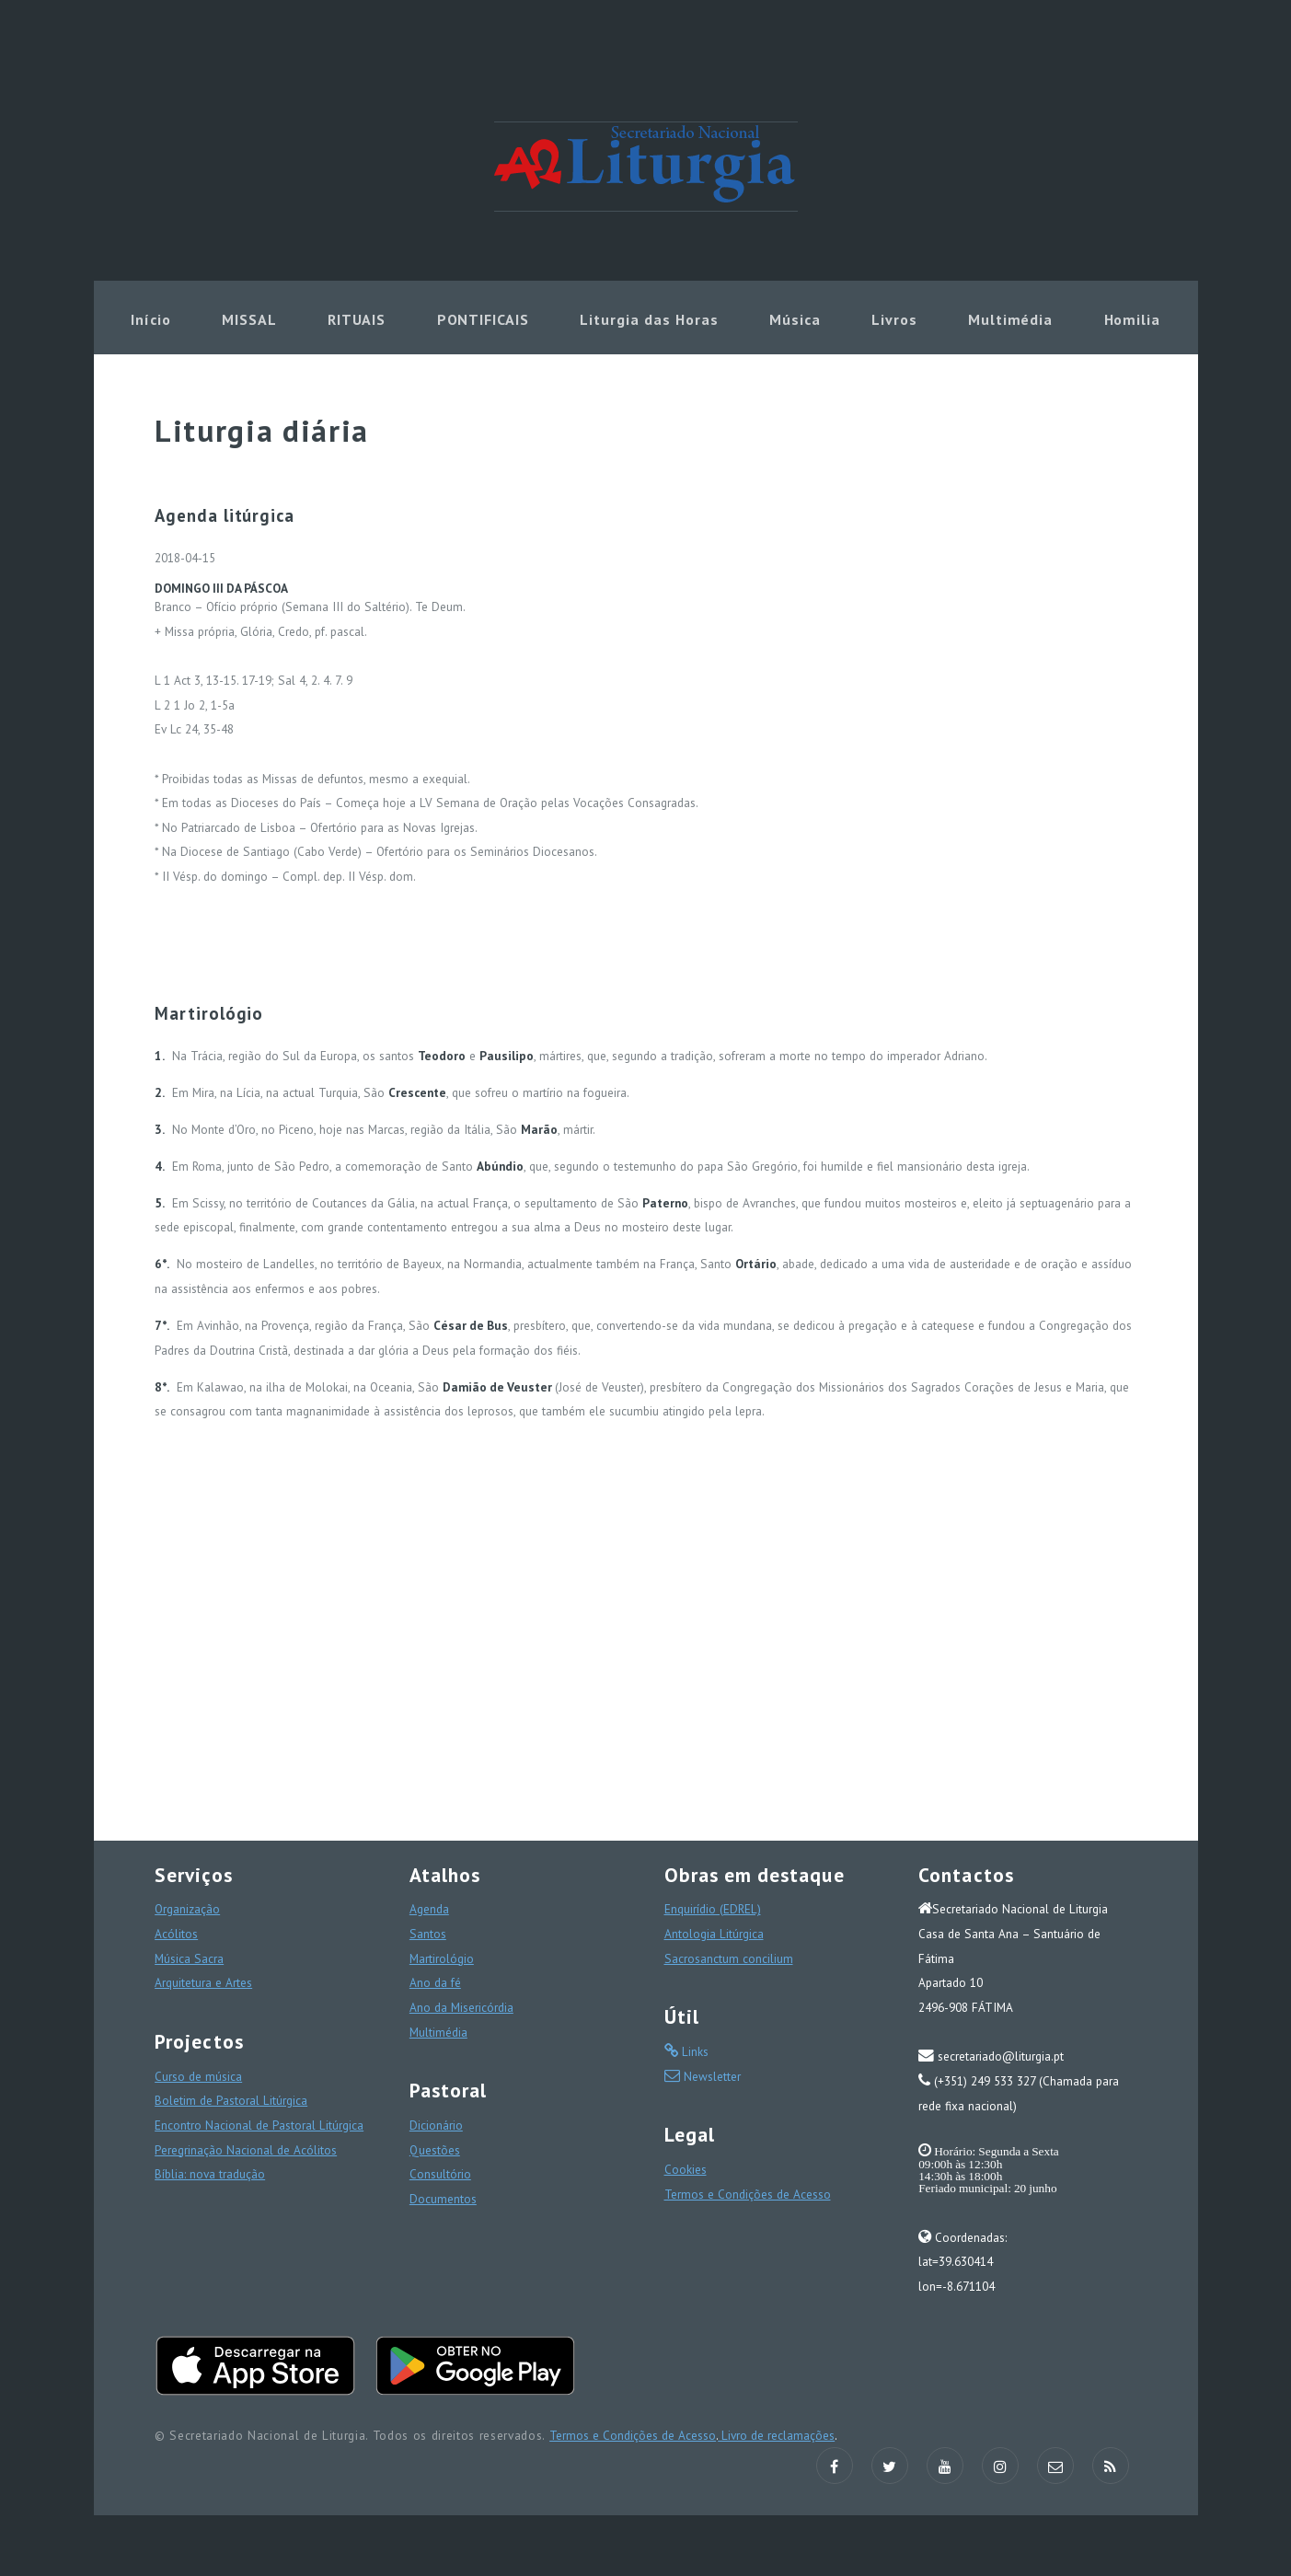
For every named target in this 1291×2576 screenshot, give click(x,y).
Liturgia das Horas (649, 319)
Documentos (443, 2198)
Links (693, 2051)
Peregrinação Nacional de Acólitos (246, 2150)
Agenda (429, 1908)
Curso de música (198, 2076)
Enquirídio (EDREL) (712, 1908)
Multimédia (1011, 319)
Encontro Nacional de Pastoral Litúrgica (259, 2125)
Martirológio (441, 1958)
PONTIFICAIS (483, 319)
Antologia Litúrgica (714, 1933)
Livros (894, 319)
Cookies (685, 2169)
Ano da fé (435, 1982)
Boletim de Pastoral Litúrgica (231, 2100)
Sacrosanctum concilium (728, 1958)
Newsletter (710, 2076)
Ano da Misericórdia (461, 2007)
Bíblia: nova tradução (210, 2174)
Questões (434, 2150)
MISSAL (249, 319)
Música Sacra (189, 1958)
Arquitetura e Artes (203, 1982)
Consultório (440, 2174)
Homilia (1132, 319)
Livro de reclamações (776, 2435)
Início (151, 319)
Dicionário (436, 2125)
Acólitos (176, 1933)
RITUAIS (357, 319)
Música (795, 319)
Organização (187, 1908)
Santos (427, 1933)
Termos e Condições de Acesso (747, 2194)
